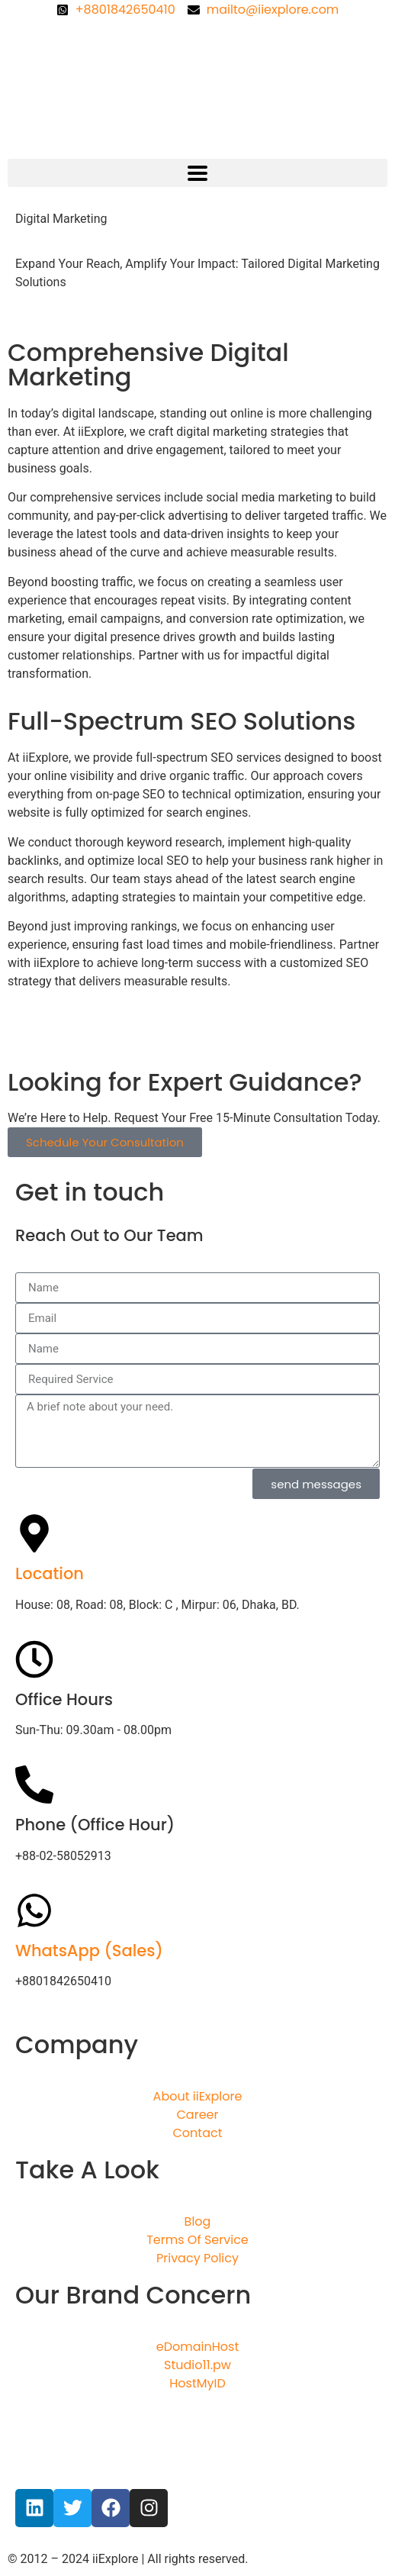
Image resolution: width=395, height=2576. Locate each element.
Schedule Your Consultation (105, 1142)
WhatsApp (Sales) (89, 1950)
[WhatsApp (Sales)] (34, 1910)
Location (49, 1573)
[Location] (34, 1533)
